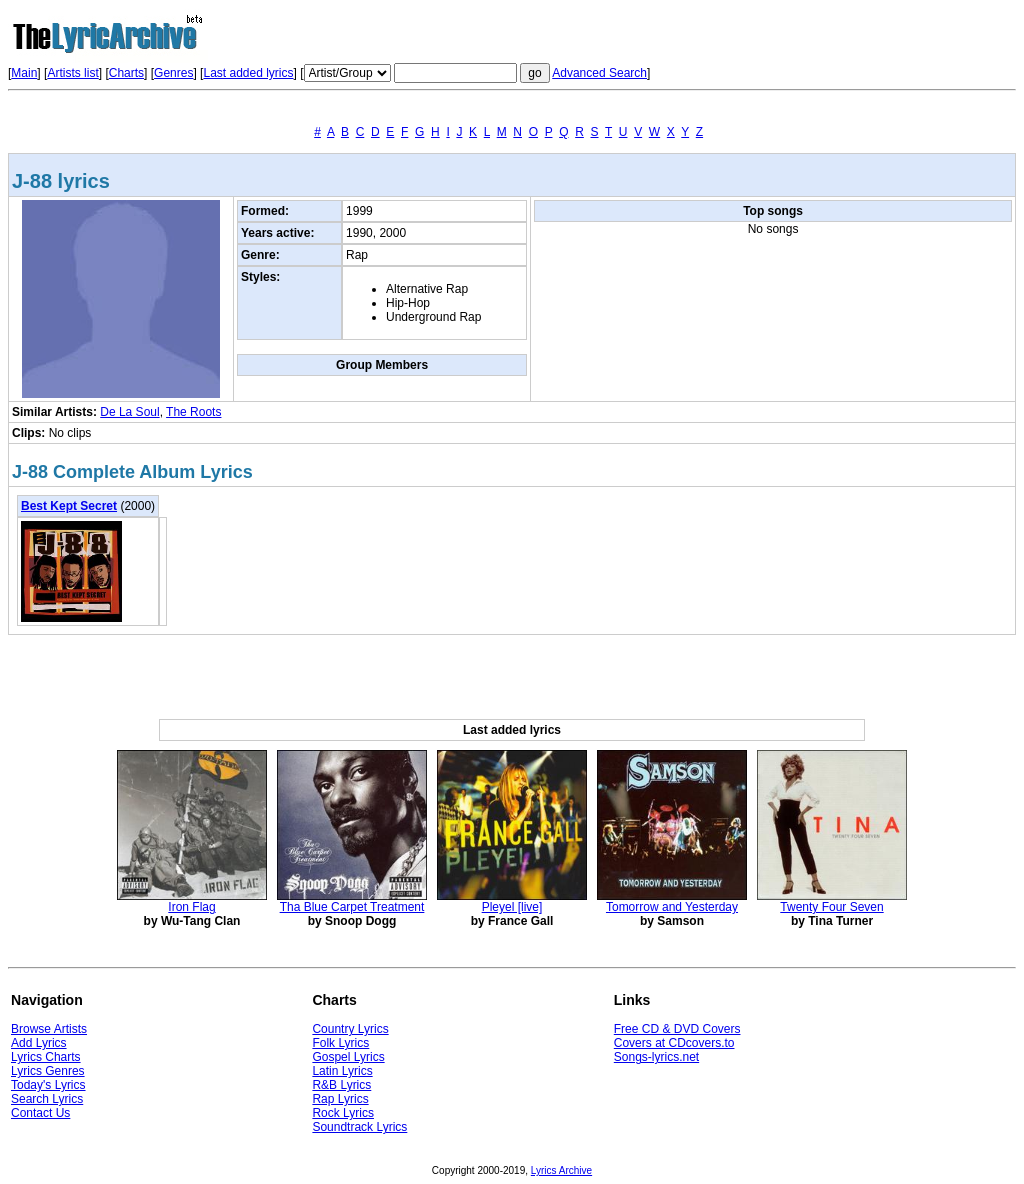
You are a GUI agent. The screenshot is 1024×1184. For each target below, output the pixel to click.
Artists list (72, 73)
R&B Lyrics (341, 1085)
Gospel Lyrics (348, 1057)
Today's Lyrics (48, 1085)
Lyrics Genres (48, 1071)
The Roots (193, 412)
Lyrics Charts (46, 1057)
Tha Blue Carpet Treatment (352, 907)
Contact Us (40, 1113)
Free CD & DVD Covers (677, 1029)
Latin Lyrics (342, 1071)
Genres (173, 73)
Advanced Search (599, 73)
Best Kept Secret (69, 506)
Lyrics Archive (561, 1170)
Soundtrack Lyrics (359, 1127)
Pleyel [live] (512, 907)
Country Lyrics (350, 1029)
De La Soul (129, 412)
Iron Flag (191, 907)
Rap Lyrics (340, 1099)
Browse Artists (49, 1029)
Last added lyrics (248, 73)
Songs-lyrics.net (656, 1057)
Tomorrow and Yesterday (672, 907)
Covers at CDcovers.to (674, 1043)
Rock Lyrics (343, 1113)
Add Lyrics (39, 1043)
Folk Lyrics (340, 1043)
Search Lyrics (47, 1099)
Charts (126, 73)
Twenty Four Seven (831, 907)
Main (24, 73)
